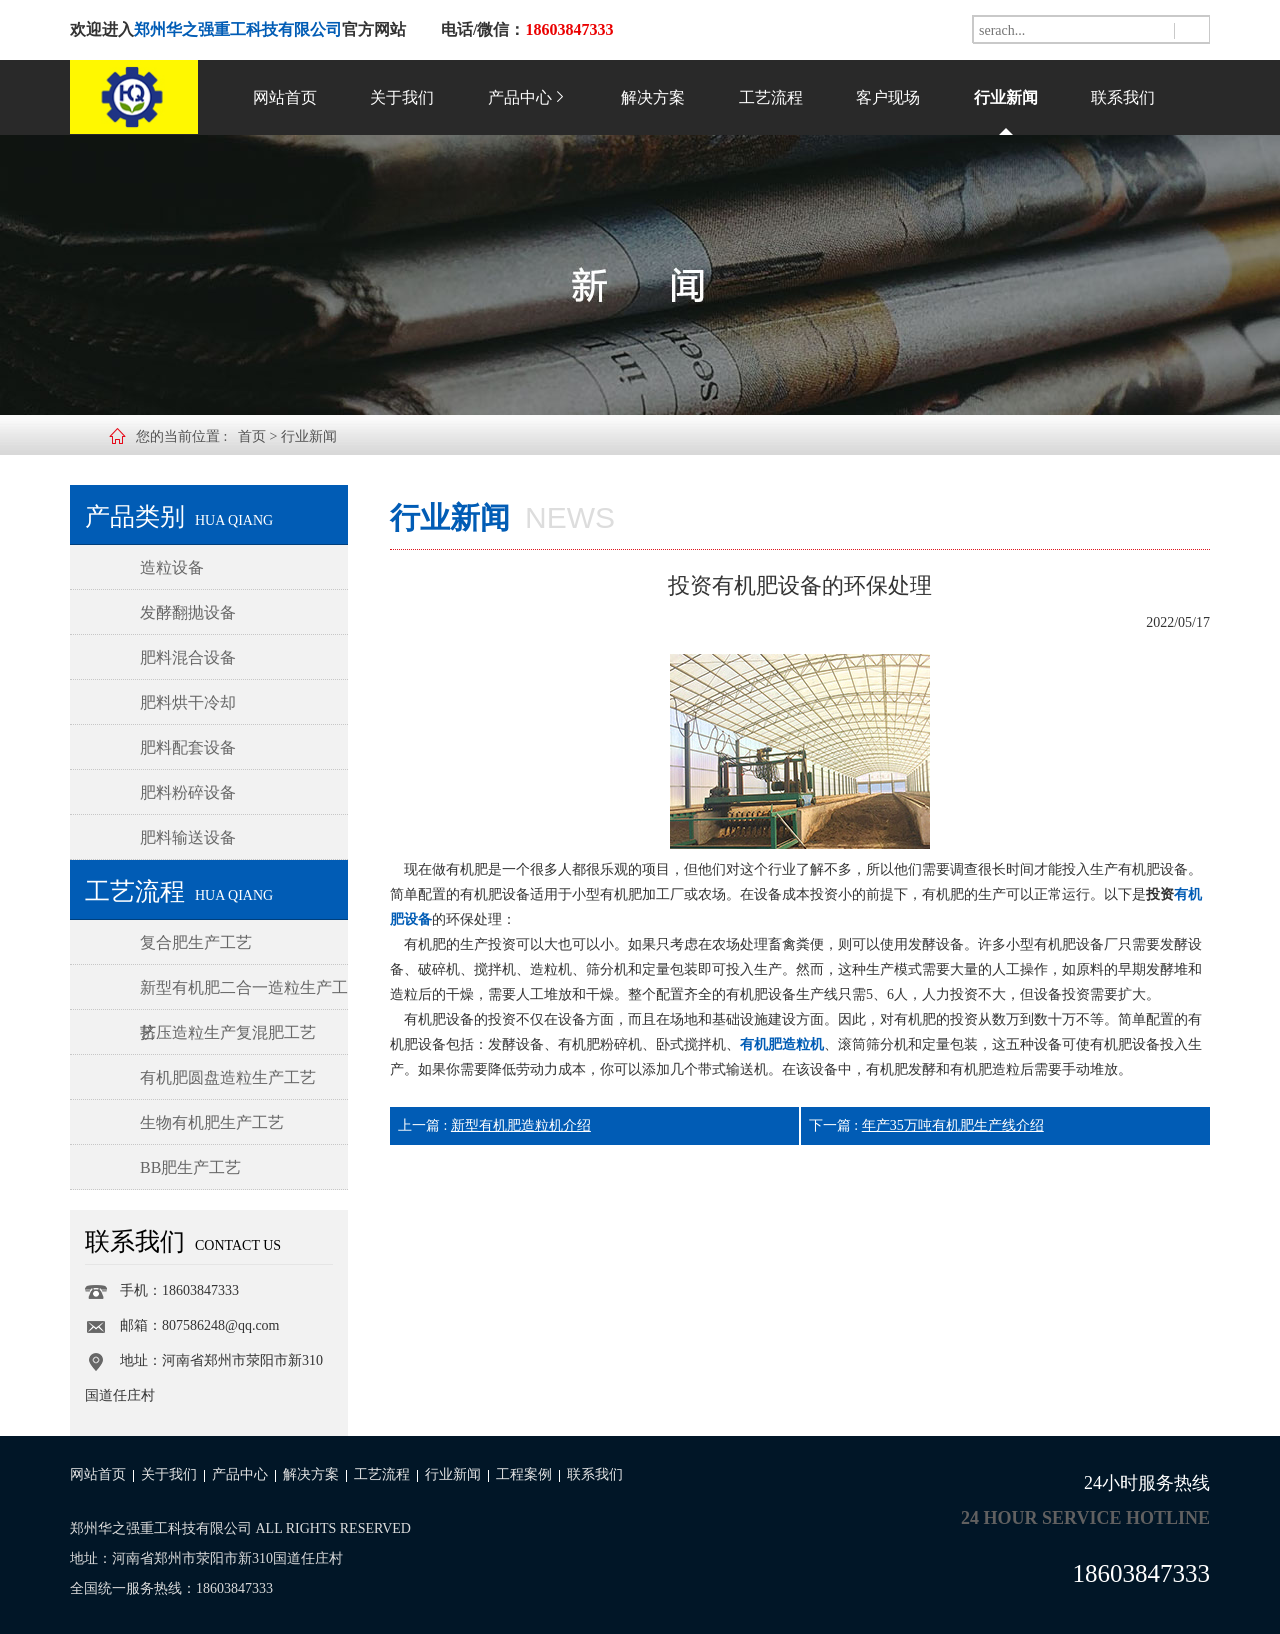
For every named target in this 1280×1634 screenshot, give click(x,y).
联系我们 (1123, 97)
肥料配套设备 (188, 747)
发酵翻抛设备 (188, 612)
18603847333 (1142, 1573)
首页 (252, 436)
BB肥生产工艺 (190, 1167)
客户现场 (888, 97)
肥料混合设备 (188, 657)
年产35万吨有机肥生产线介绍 (953, 1125)
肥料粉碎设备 (188, 792)
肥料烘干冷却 (188, 702)
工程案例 (524, 1474)
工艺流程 (771, 97)
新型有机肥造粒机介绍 (521, 1125)
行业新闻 (1006, 97)
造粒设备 (172, 567)
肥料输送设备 (188, 837)
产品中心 (528, 97)
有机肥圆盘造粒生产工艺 (228, 1077)
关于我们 (402, 97)
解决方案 (653, 97)
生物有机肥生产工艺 (212, 1122)
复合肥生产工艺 (196, 942)
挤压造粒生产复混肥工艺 (228, 1032)
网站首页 (285, 97)
